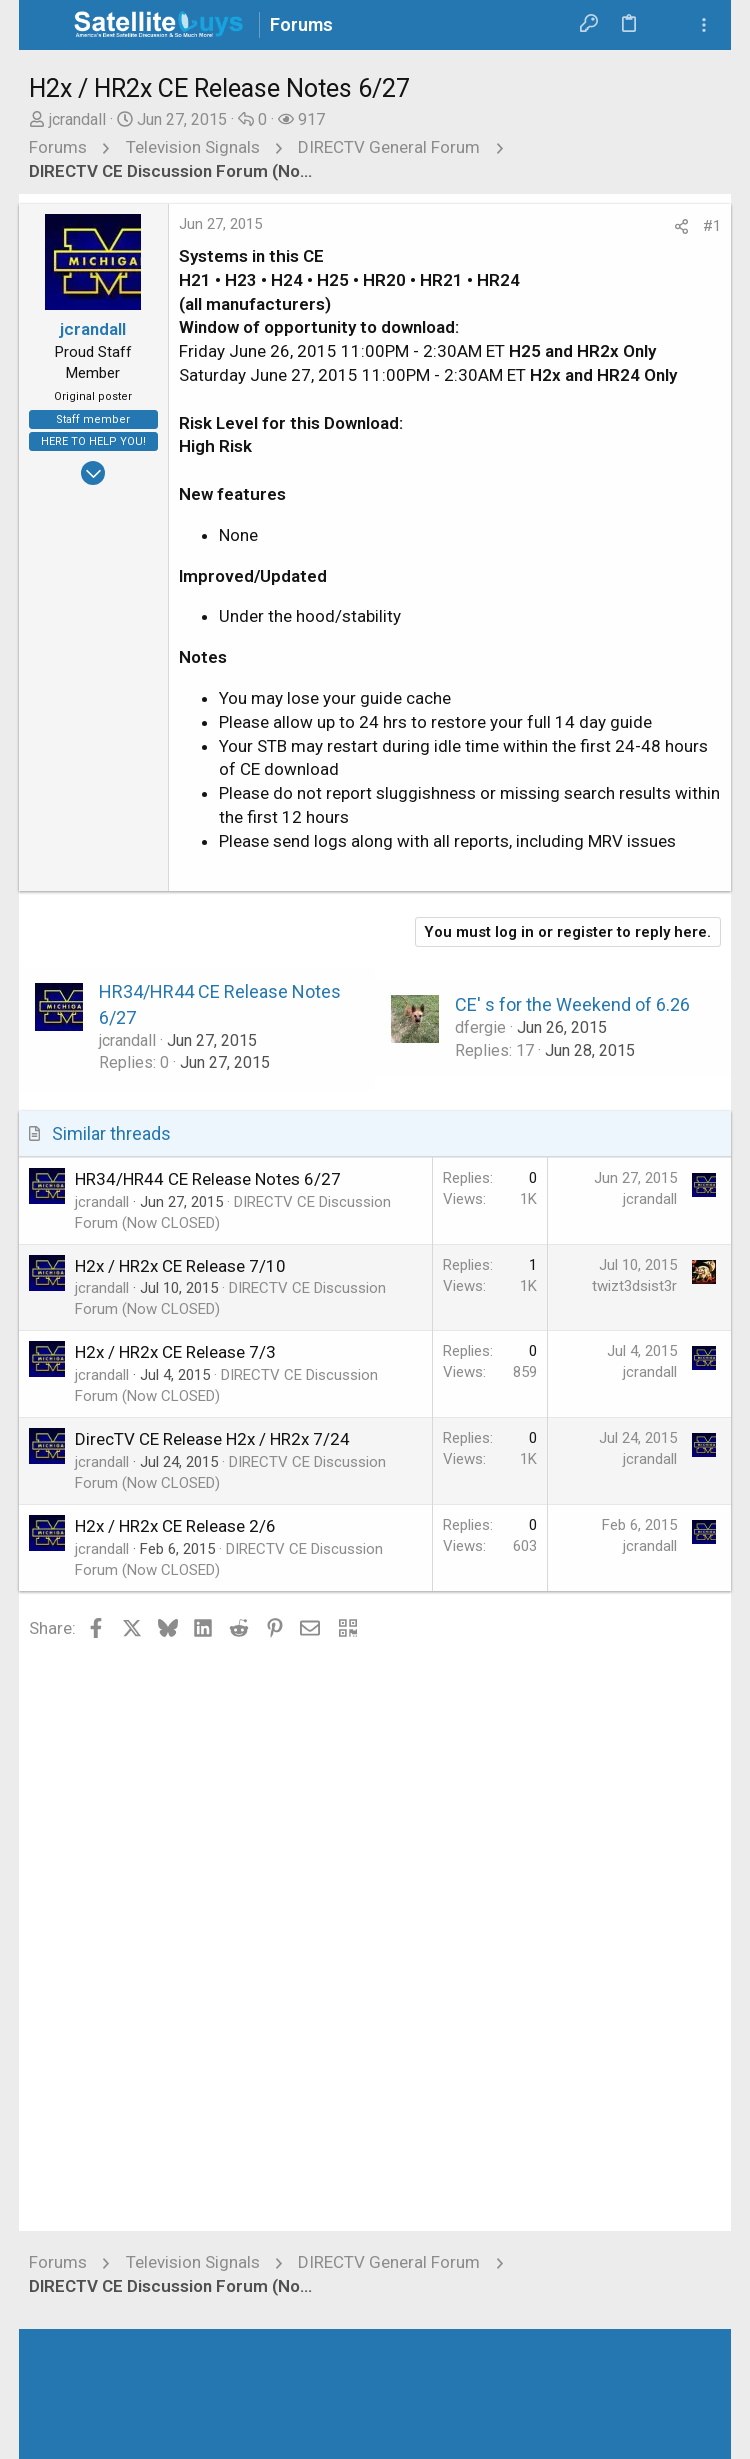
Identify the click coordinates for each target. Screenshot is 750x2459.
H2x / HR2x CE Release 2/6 (175, 1526)
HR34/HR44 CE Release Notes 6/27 (208, 1179)
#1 (712, 226)
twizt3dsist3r (634, 1286)
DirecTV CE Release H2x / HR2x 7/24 (212, 1439)
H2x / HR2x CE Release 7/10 (180, 1266)
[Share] (681, 227)
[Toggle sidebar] (704, 25)
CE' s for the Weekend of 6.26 (572, 1004)
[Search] (667, 25)
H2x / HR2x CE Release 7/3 (175, 1352)
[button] (49, 25)
